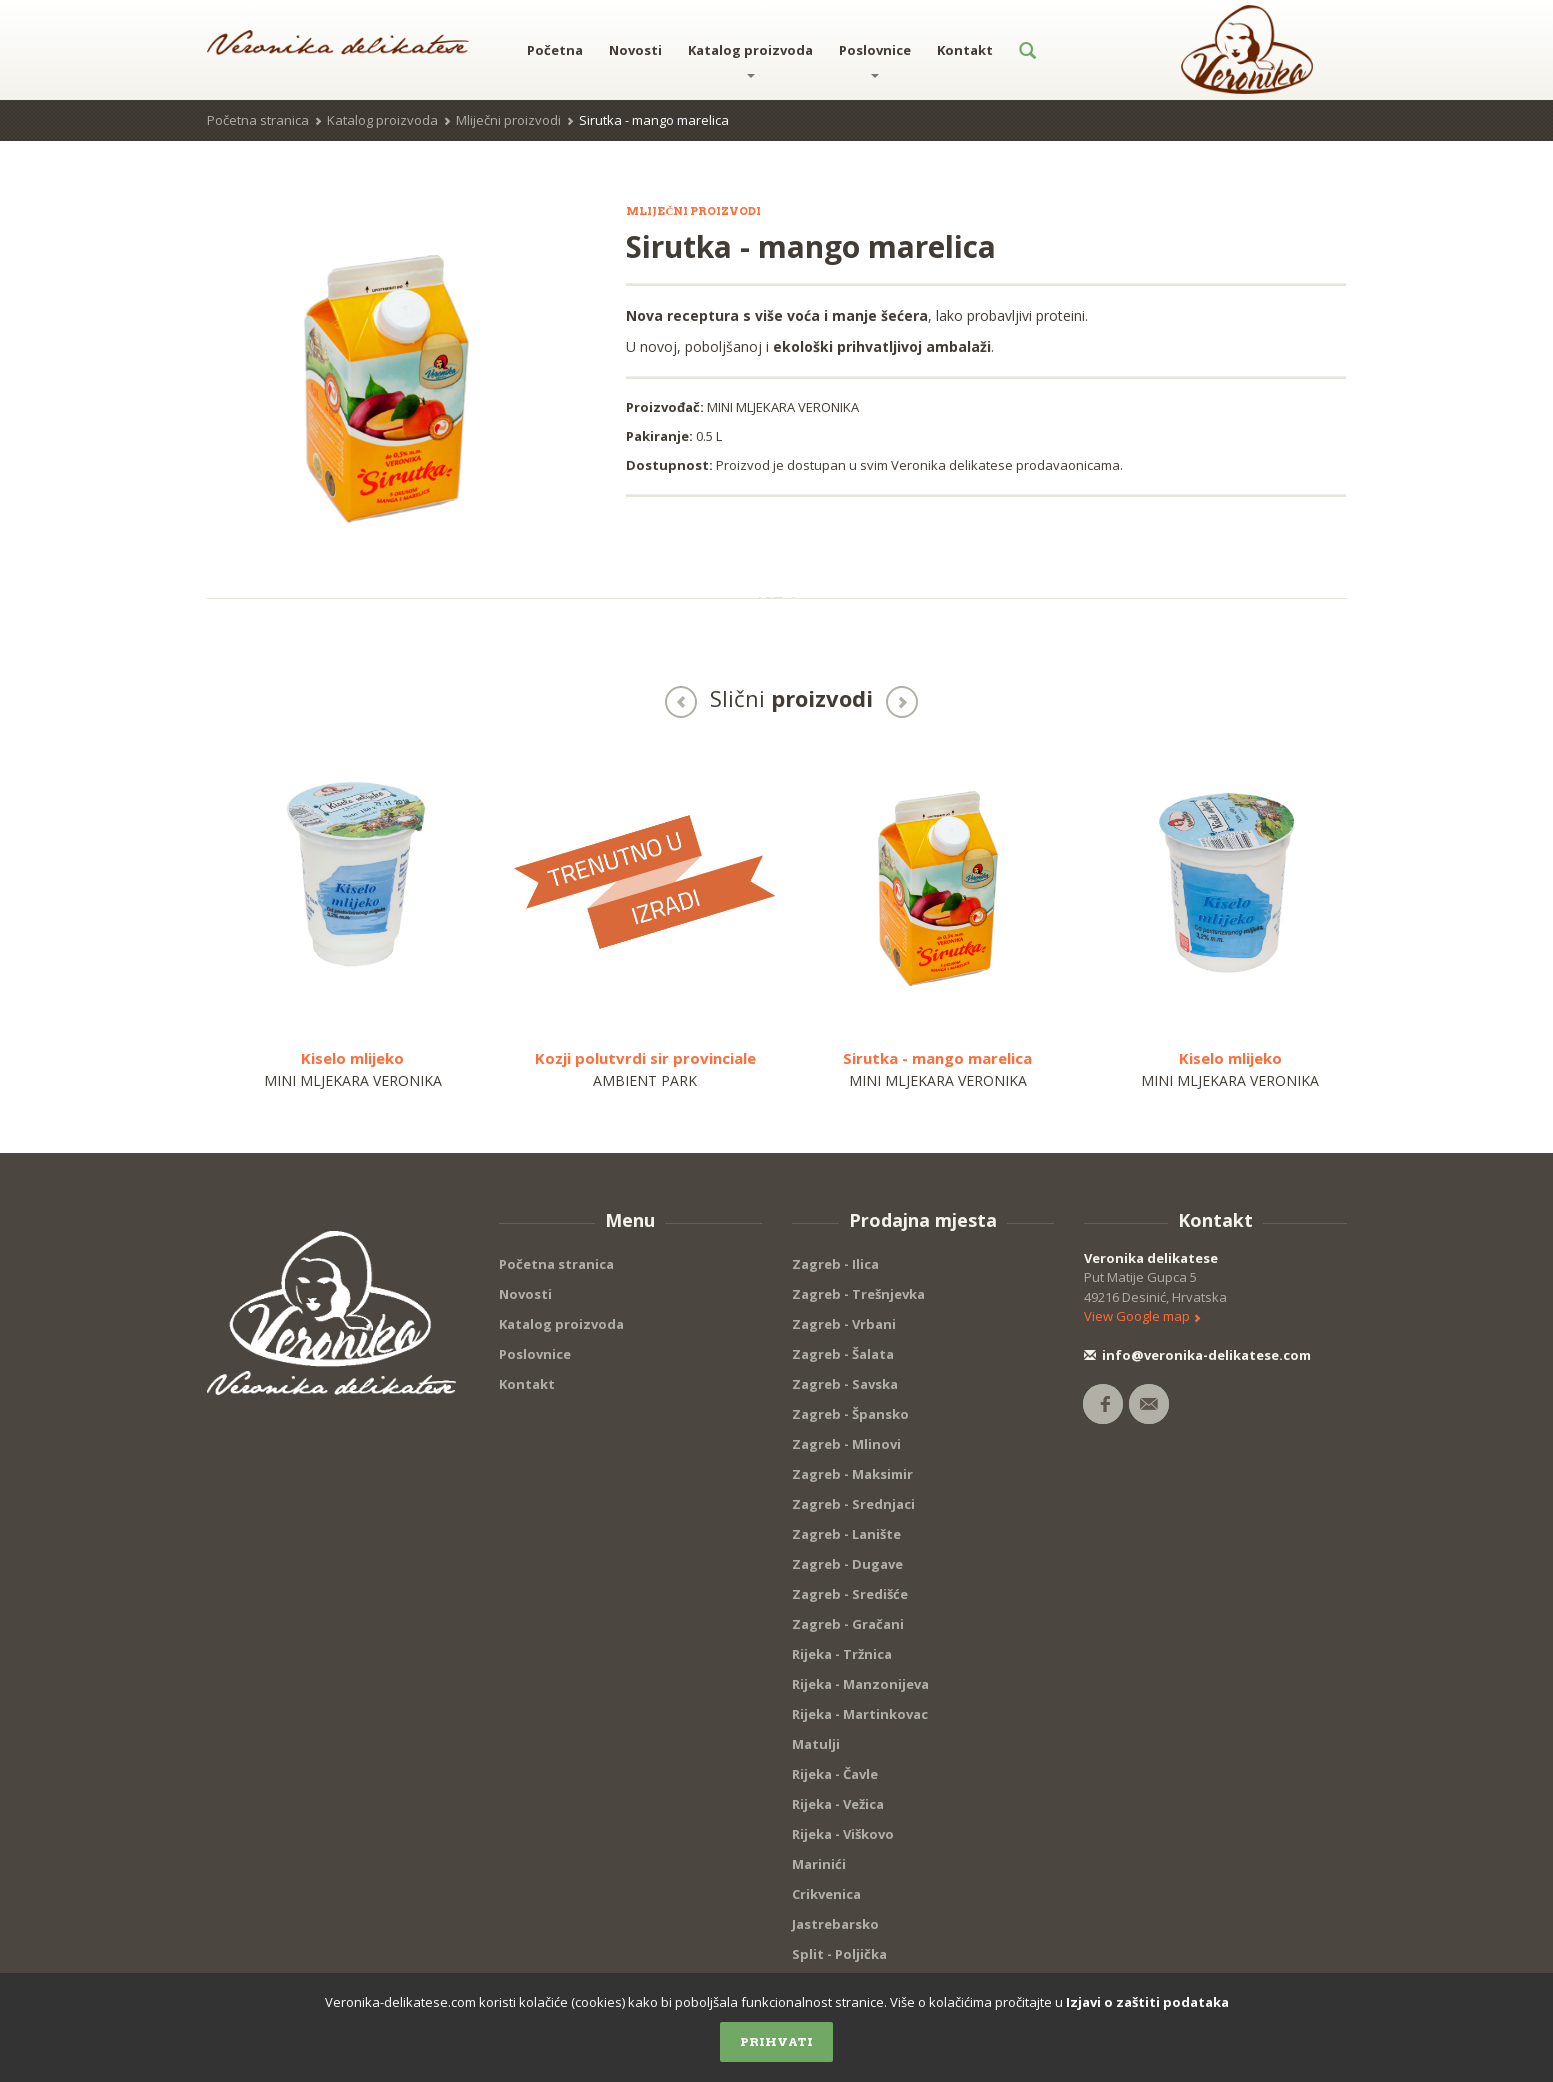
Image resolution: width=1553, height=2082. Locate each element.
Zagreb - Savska (845, 1384)
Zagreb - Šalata (843, 1354)
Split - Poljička (839, 1954)
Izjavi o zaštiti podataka (1147, 2002)
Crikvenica (826, 1894)
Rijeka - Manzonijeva (860, 1684)
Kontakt (965, 50)
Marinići (819, 1864)
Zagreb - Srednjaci (853, 1504)
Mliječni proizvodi (508, 120)
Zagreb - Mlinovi (846, 1444)
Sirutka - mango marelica (937, 1058)
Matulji (816, 1744)
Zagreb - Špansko (850, 1414)
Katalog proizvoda (750, 59)
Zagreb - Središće (850, 1594)
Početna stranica (258, 120)
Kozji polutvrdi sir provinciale (645, 1058)
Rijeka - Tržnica (842, 1654)
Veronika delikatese (1151, 1258)
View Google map (1142, 1316)
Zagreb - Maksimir (852, 1474)
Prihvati (776, 2041)
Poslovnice (875, 59)
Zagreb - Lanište (846, 1534)
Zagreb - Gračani (848, 1624)
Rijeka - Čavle (835, 1774)
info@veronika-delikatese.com (1197, 1355)
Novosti (635, 50)
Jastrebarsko (835, 1924)
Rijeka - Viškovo (843, 1834)
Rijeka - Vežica (838, 1804)
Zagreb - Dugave (847, 1564)
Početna (555, 50)
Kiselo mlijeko (352, 1058)
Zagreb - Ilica (835, 1264)
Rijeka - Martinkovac (860, 1714)
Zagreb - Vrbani (844, 1324)
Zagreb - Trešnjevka (858, 1294)
